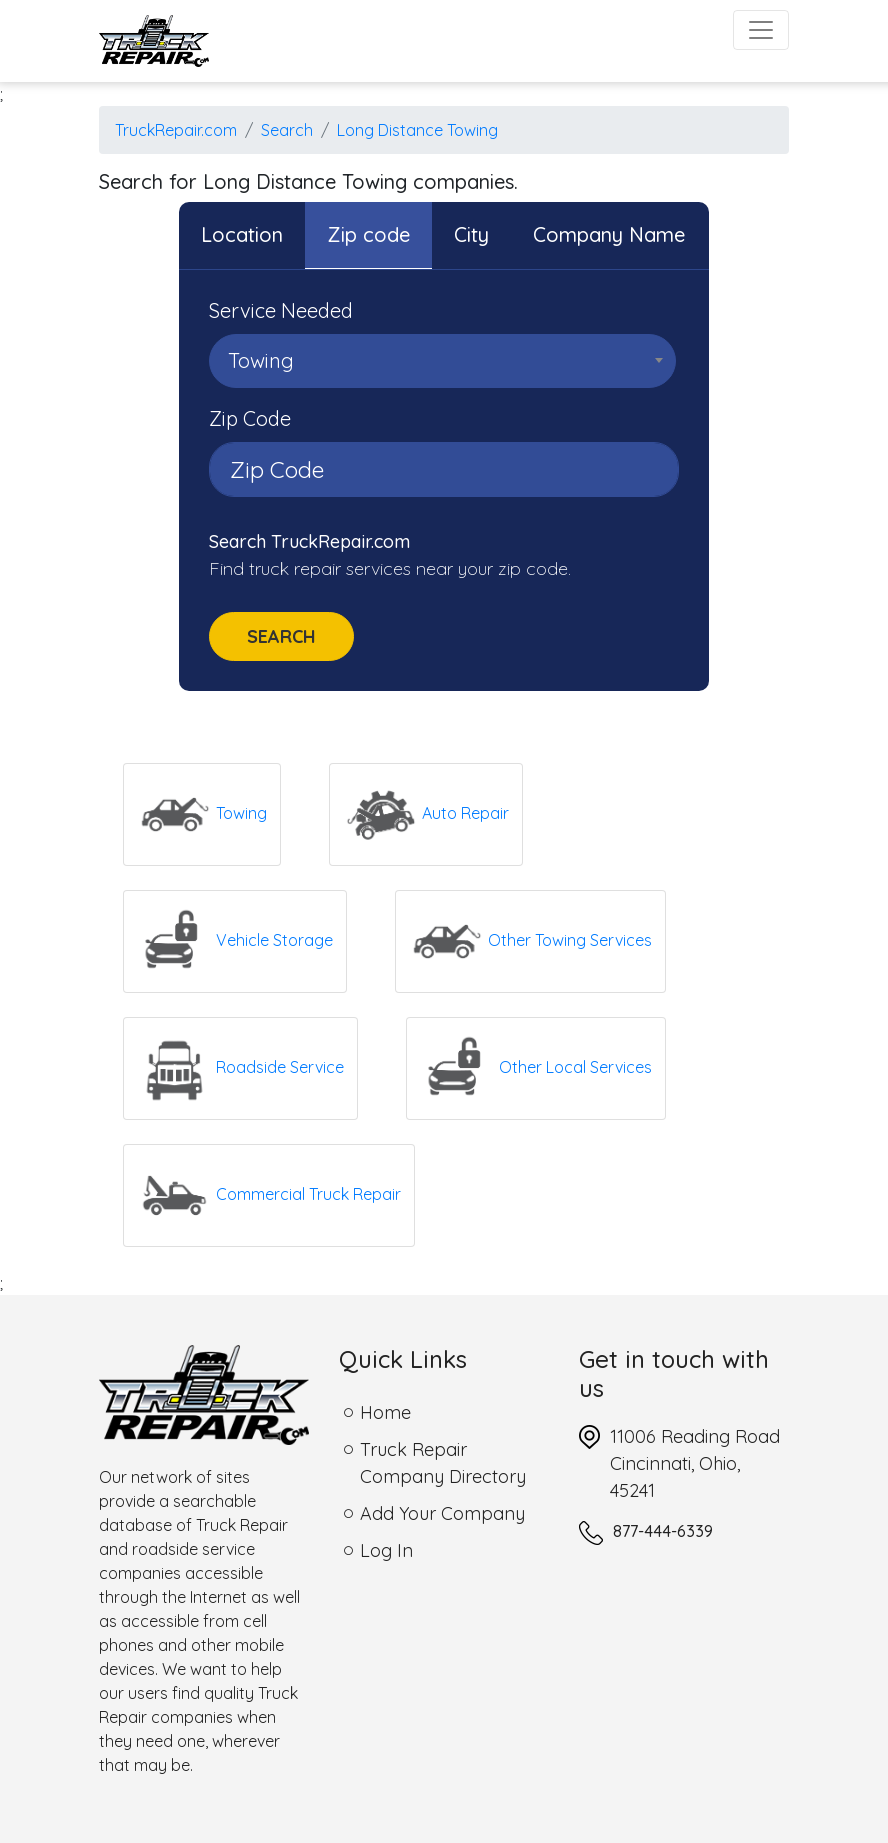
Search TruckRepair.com (309, 541)
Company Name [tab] (609, 234)
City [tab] (471, 234)
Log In (386, 1550)
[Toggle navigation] (761, 30)
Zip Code (250, 418)
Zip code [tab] (368, 234)
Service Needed (281, 310)
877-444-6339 (663, 1531)
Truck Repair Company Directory (443, 1463)
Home (385, 1412)
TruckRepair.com (176, 130)
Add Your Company (442, 1513)
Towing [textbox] (261, 360)
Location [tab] (242, 234)
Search (287, 130)
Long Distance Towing (417, 130)
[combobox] (442, 361)
